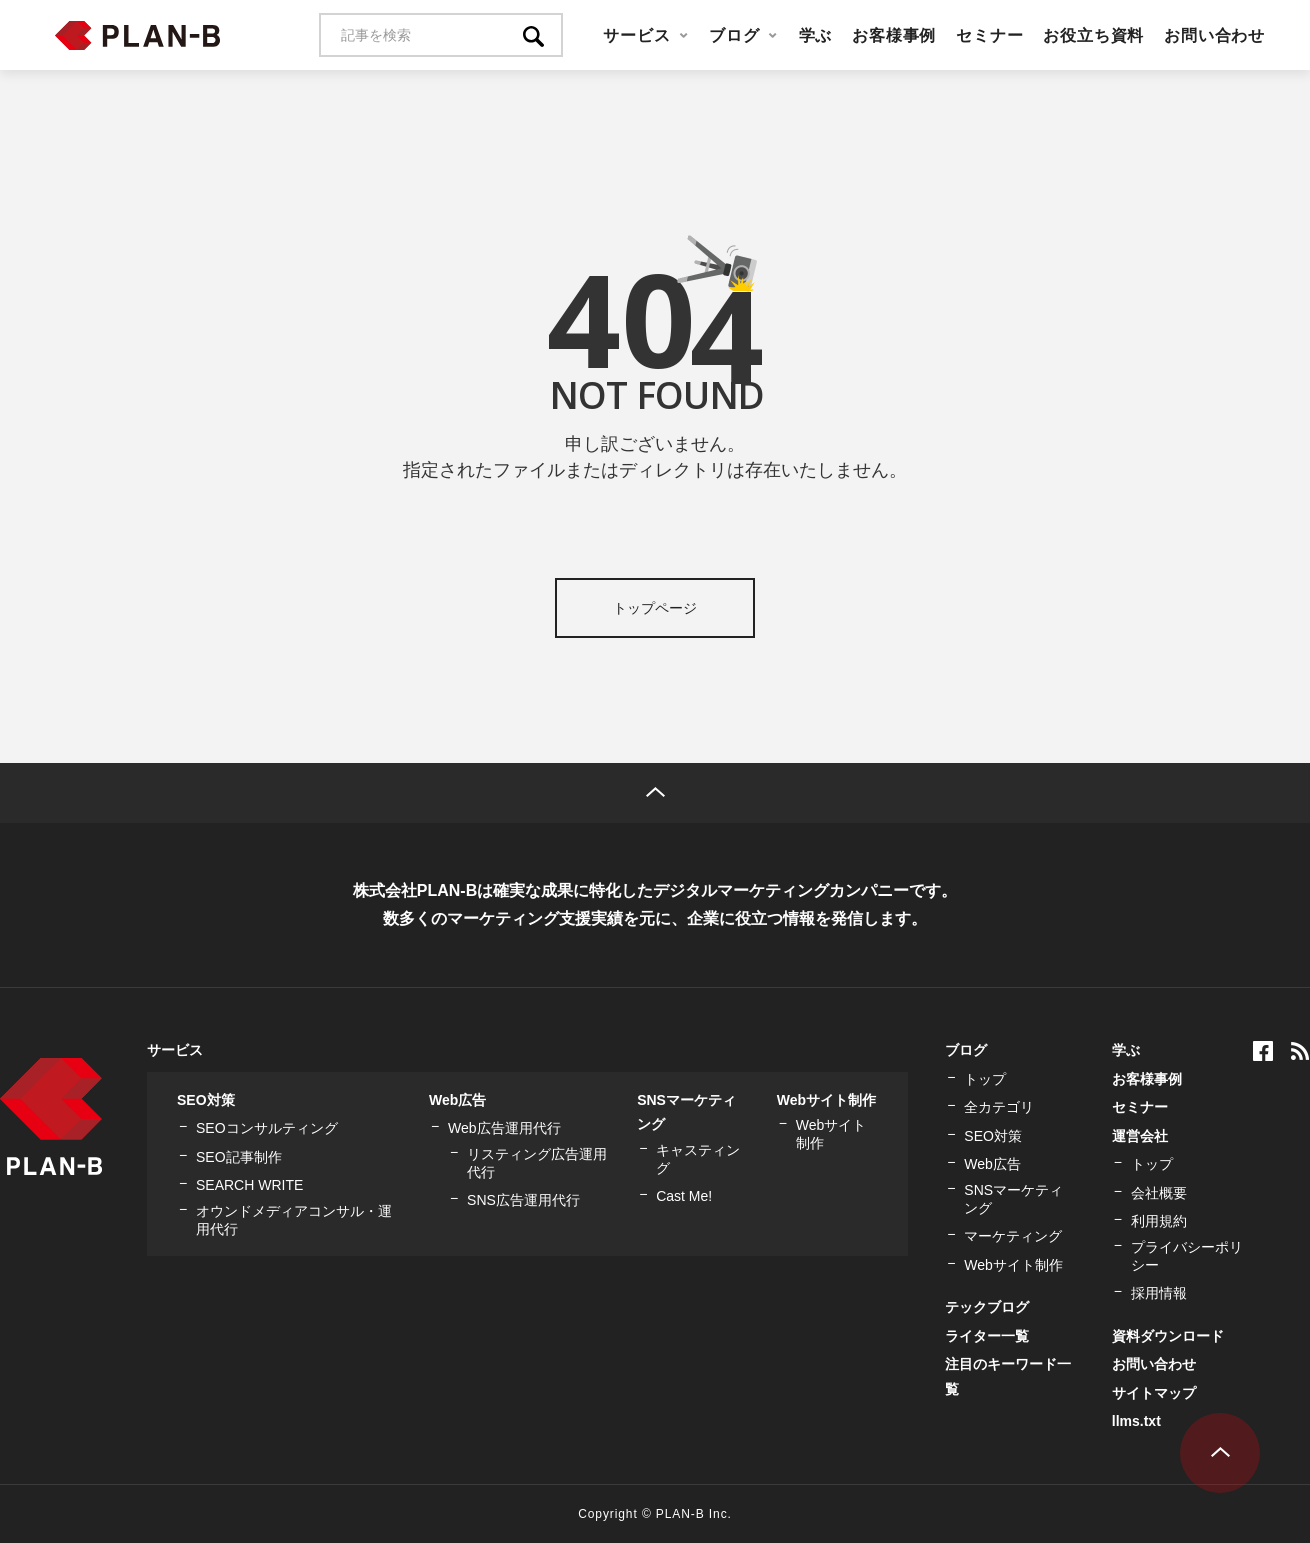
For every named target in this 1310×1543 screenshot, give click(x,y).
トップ (985, 1079)
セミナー (989, 35)
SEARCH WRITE (249, 1185)
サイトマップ (1154, 1393)
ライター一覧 (987, 1336)
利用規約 (1159, 1221)
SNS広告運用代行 (523, 1200)
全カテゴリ (999, 1107)
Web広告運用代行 (504, 1128)
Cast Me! (684, 1196)
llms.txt (1136, 1421)
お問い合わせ (1214, 35)
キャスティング (698, 1159)
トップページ (655, 608)
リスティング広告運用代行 (537, 1163)
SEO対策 (206, 1100)
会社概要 (1159, 1193)
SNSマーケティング (1013, 1199)
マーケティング (1013, 1236)
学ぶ (816, 35)
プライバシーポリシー (1187, 1256)
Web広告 (457, 1100)
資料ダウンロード (1168, 1336)
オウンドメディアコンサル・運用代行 (294, 1220)
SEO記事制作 (239, 1157)
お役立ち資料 (1093, 35)
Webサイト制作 (826, 1100)
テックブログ (987, 1307)
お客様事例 (894, 35)
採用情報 (1159, 1293)
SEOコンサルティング (267, 1128)
